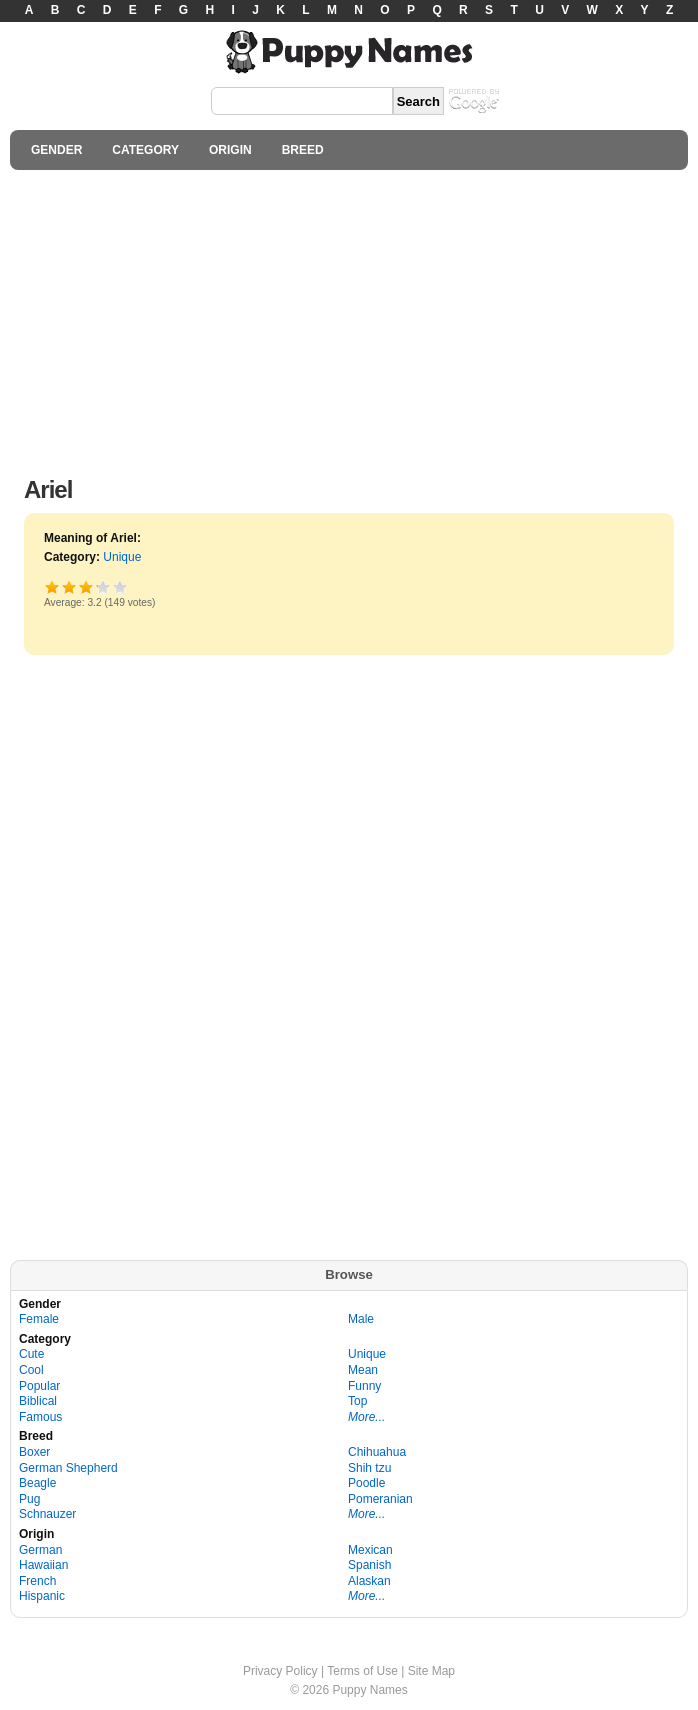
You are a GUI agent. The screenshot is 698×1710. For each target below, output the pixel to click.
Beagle (37, 1483)
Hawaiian (43, 1565)
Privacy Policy (280, 1671)
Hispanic (42, 1596)
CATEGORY (145, 150)
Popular (39, 1386)
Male (361, 1319)
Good (86, 586)
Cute (31, 1354)
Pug (29, 1499)
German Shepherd (68, 1468)
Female (39, 1319)
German (40, 1550)
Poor (52, 586)
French (37, 1581)
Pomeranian (380, 1499)
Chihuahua (377, 1452)
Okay (69, 586)
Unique (122, 557)
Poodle (366, 1483)
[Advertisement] (349, 318)
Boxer (34, 1452)
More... (366, 1417)
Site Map (431, 1671)
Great (96, 586)
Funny (364, 1386)
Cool (31, 1370)
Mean (363, 1370)
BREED (303, 150)
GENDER (56, 150)
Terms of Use (362, 1671)
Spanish (369, 1565)
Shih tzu (369, 1468)
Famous (40, 1417)
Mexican (370, 1550)
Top (357, 1401)
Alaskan (369, 1581)
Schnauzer (47, 1514)
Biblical (38, 1401)
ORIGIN (230, 150)
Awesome (120, 586)
